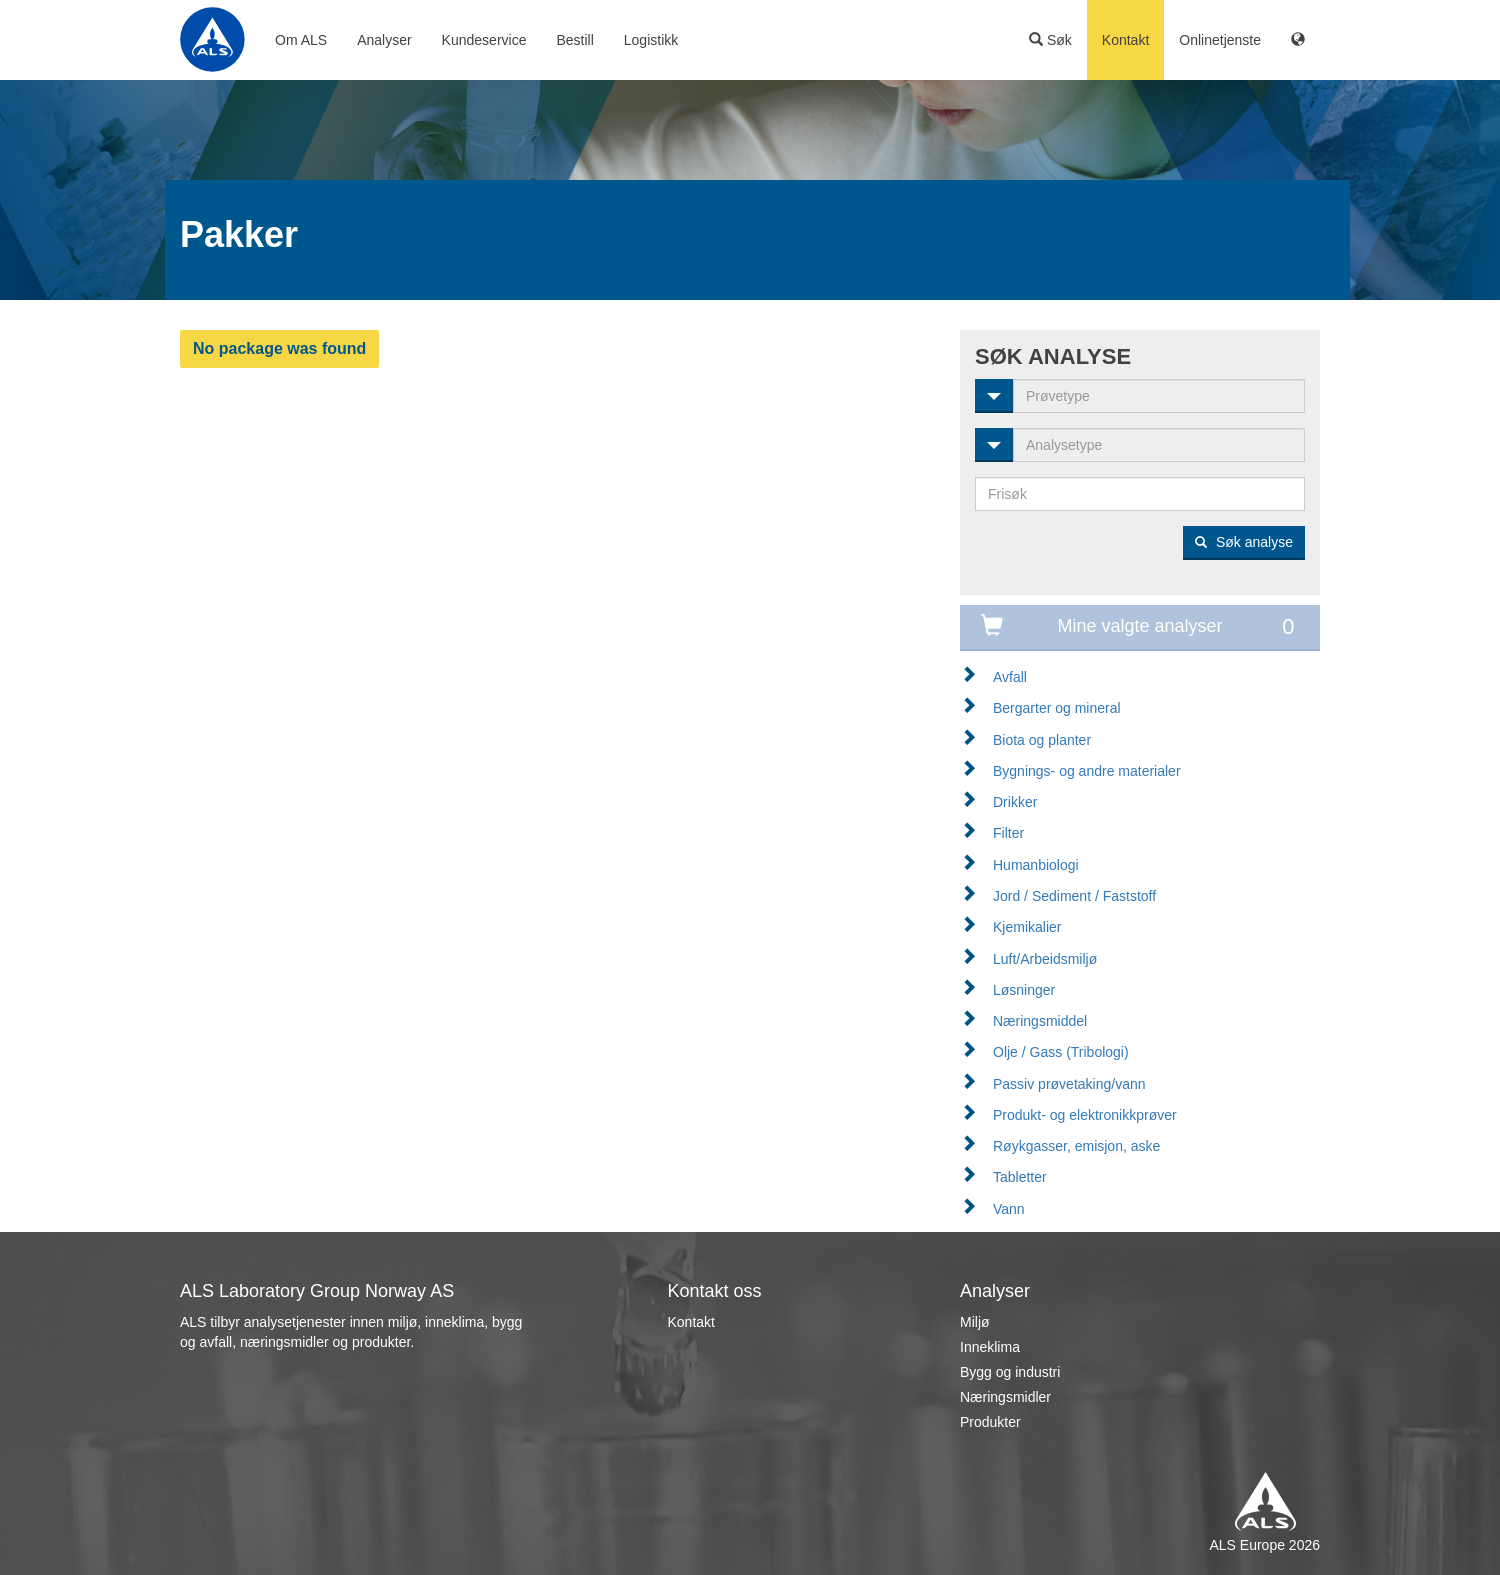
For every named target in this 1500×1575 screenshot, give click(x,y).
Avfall (1010, 677)
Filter (1008, 833)
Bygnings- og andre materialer (1087, 771)
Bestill (574, 40)
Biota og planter (1042, 740)
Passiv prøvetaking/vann (1069, 1084)
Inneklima (990, 1347)
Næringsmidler (1005, 1397)
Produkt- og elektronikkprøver (1085, 1115)
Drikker (1015, 802)
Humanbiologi (1036, 865)
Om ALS (301, 40)
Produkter (990, 1422)
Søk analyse (1244, 542)
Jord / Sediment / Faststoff (1074, 896)
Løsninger (1024, 990)
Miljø (975, 1322)
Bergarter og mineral (1057, 708)
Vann (1009, 1209)
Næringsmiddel (1040, 1021)
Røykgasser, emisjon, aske (1076, 1146)
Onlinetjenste (1220, 40)
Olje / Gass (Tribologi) (1061, 1052)
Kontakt (1125, 40)
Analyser (384, 40)
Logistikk (651, 40)
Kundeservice (484, 40)
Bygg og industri (1010, 1372)
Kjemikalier (1027, 927)
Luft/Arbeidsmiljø (1045, 959)
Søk (1050, 40)
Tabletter (1020, 1177)
